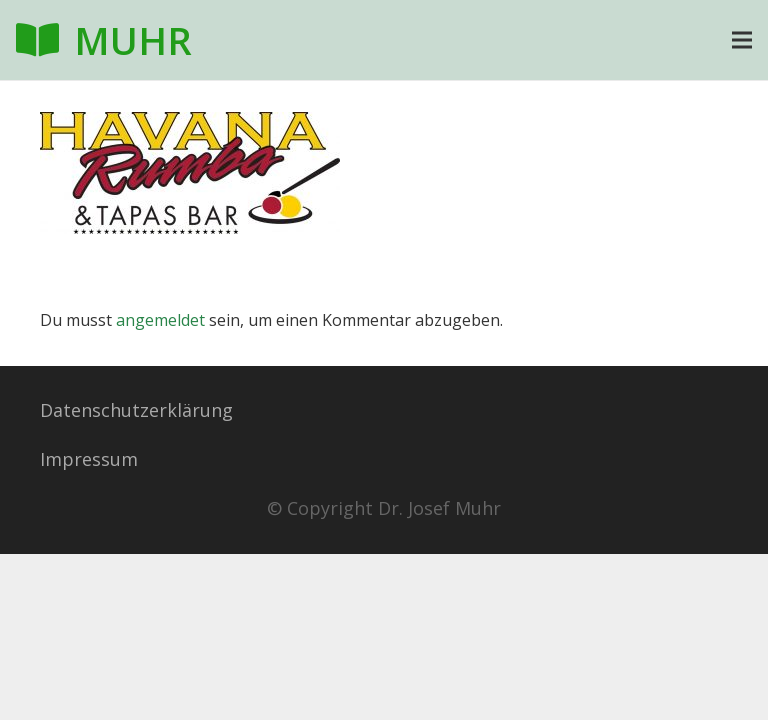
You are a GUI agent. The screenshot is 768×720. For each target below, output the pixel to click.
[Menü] (742, 40)
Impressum (89, 459)
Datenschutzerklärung (136, 410)
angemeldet (160, 320)
